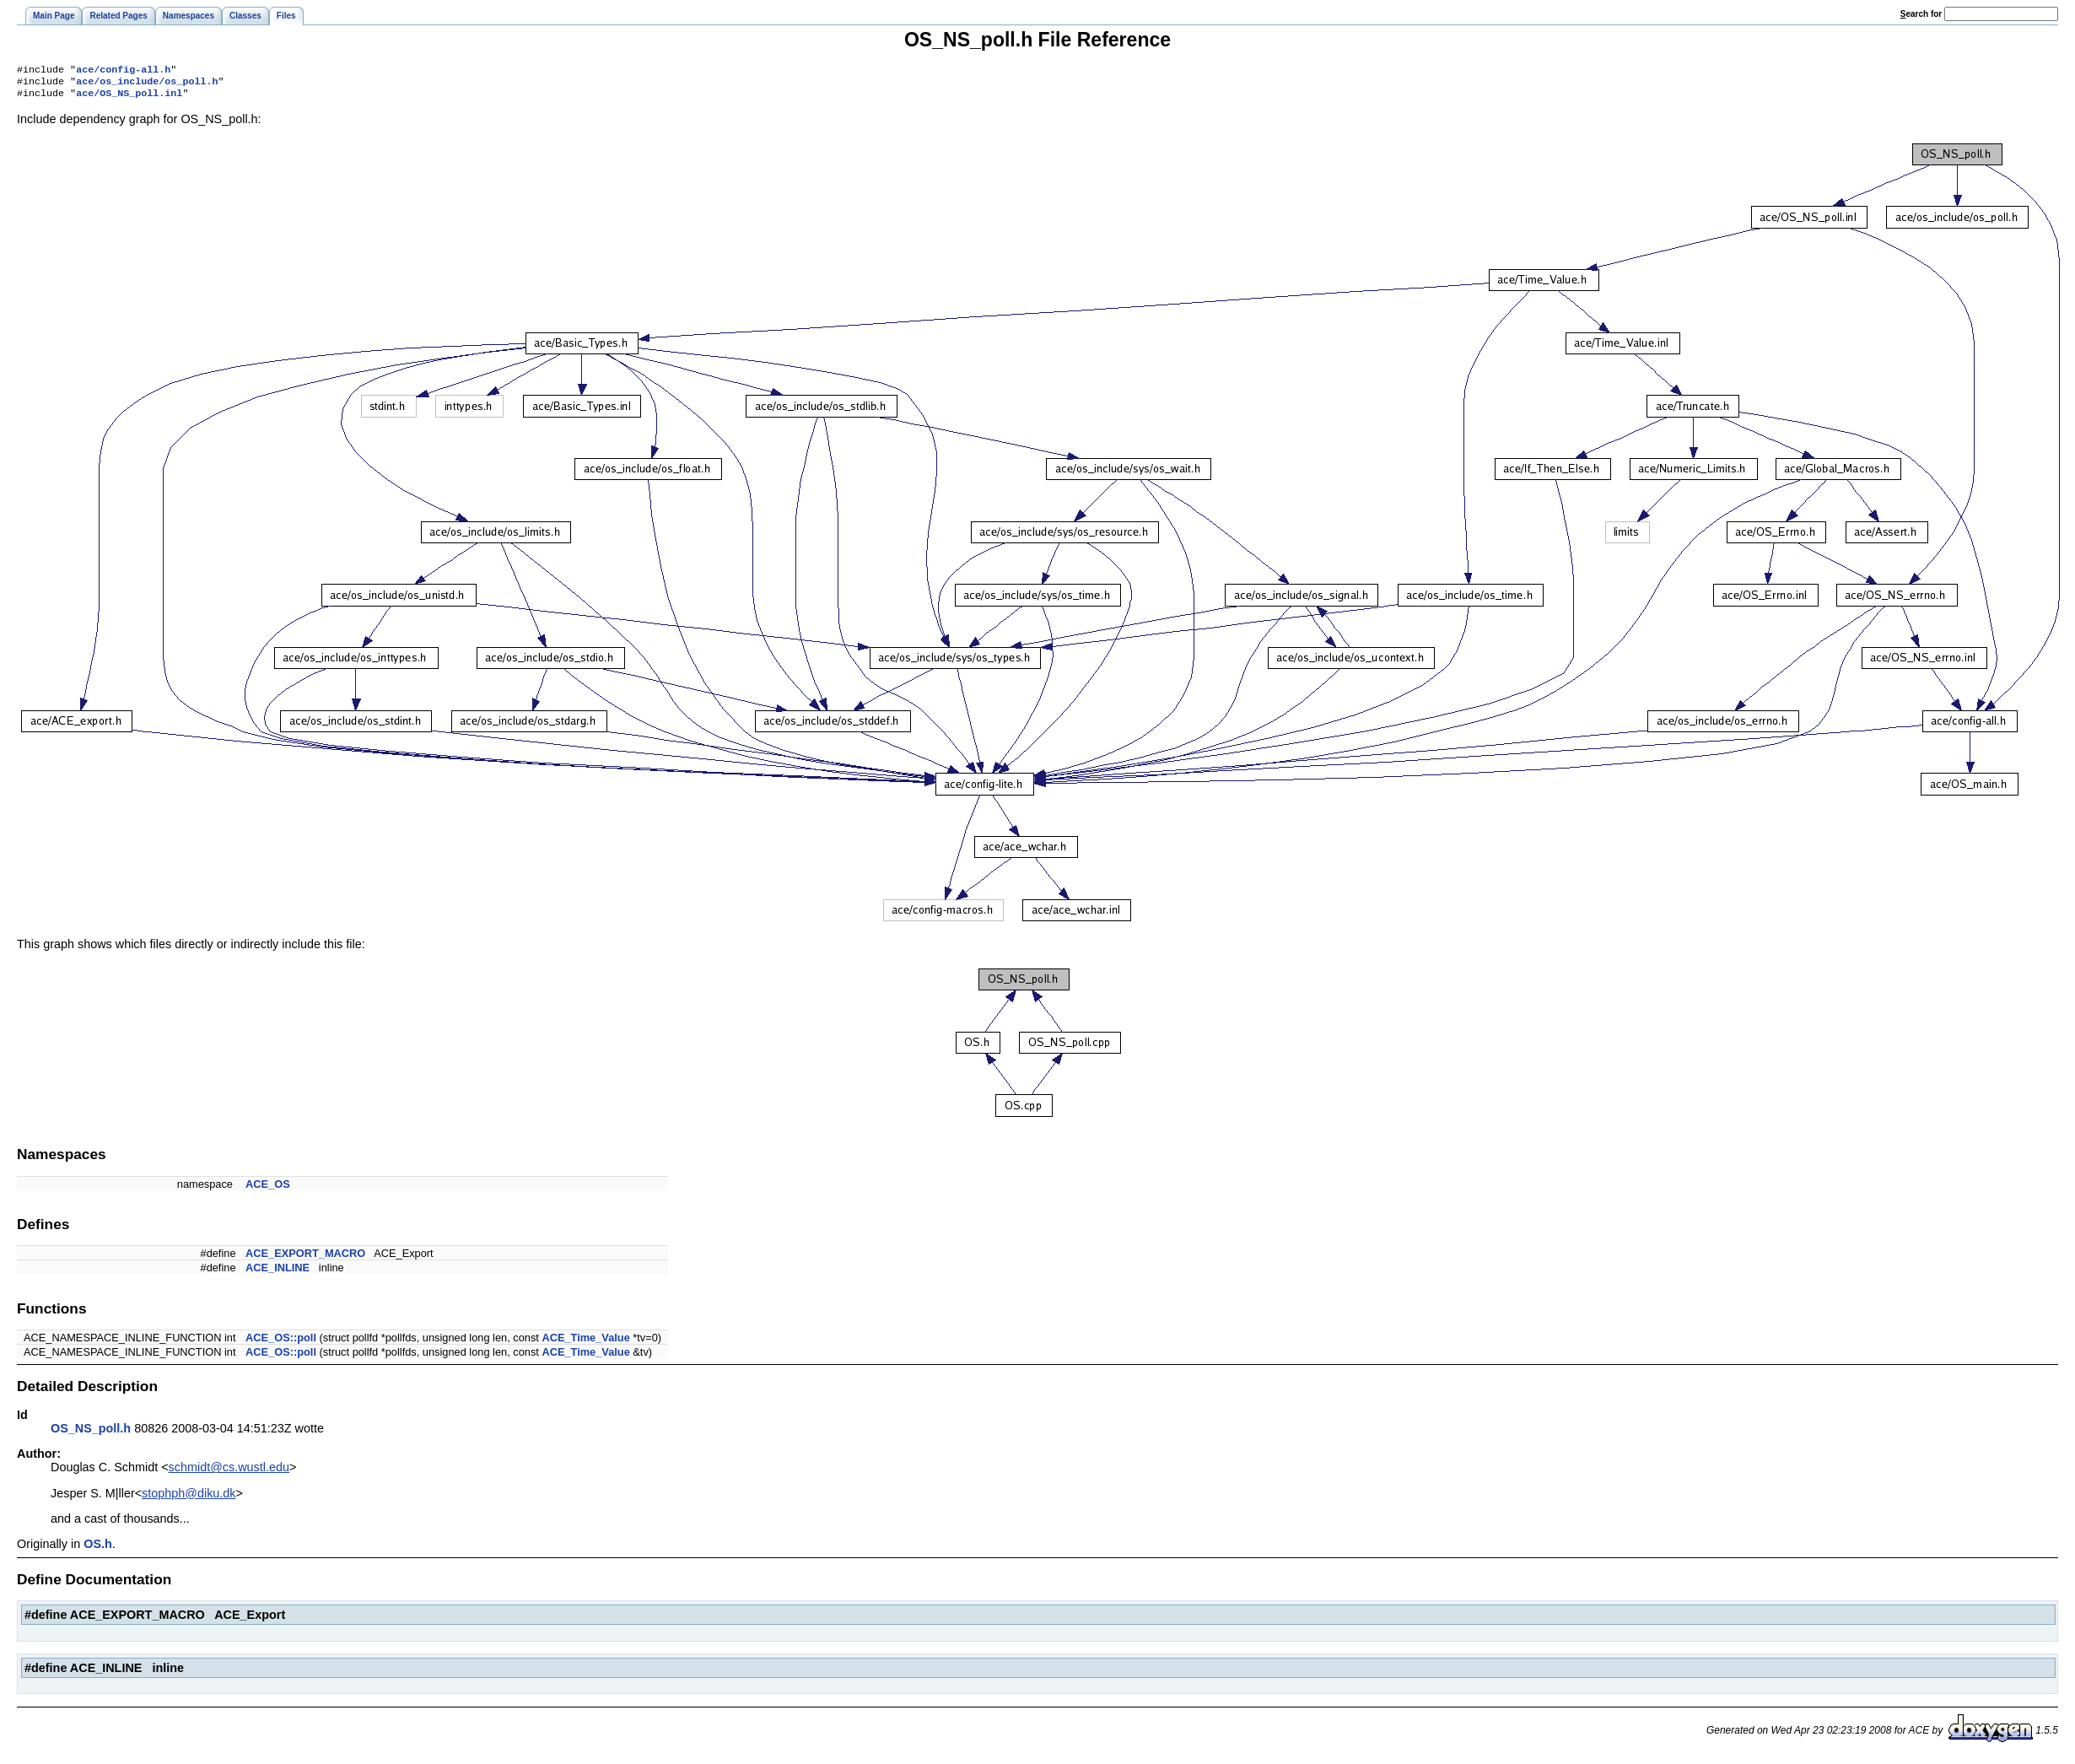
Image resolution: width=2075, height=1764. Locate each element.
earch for (1921, 14)
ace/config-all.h (123, 71)
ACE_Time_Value (585, 1342)
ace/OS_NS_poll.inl (129, 98)
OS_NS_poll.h (91, 1433)
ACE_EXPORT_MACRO (305, 1258)
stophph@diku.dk (188, 1498)
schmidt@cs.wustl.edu (229, 1472)
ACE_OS (267, 1189)
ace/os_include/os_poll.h (147, 84)
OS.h (98, 1549)
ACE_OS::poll (280, 1342)
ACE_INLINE (277, 1272)
